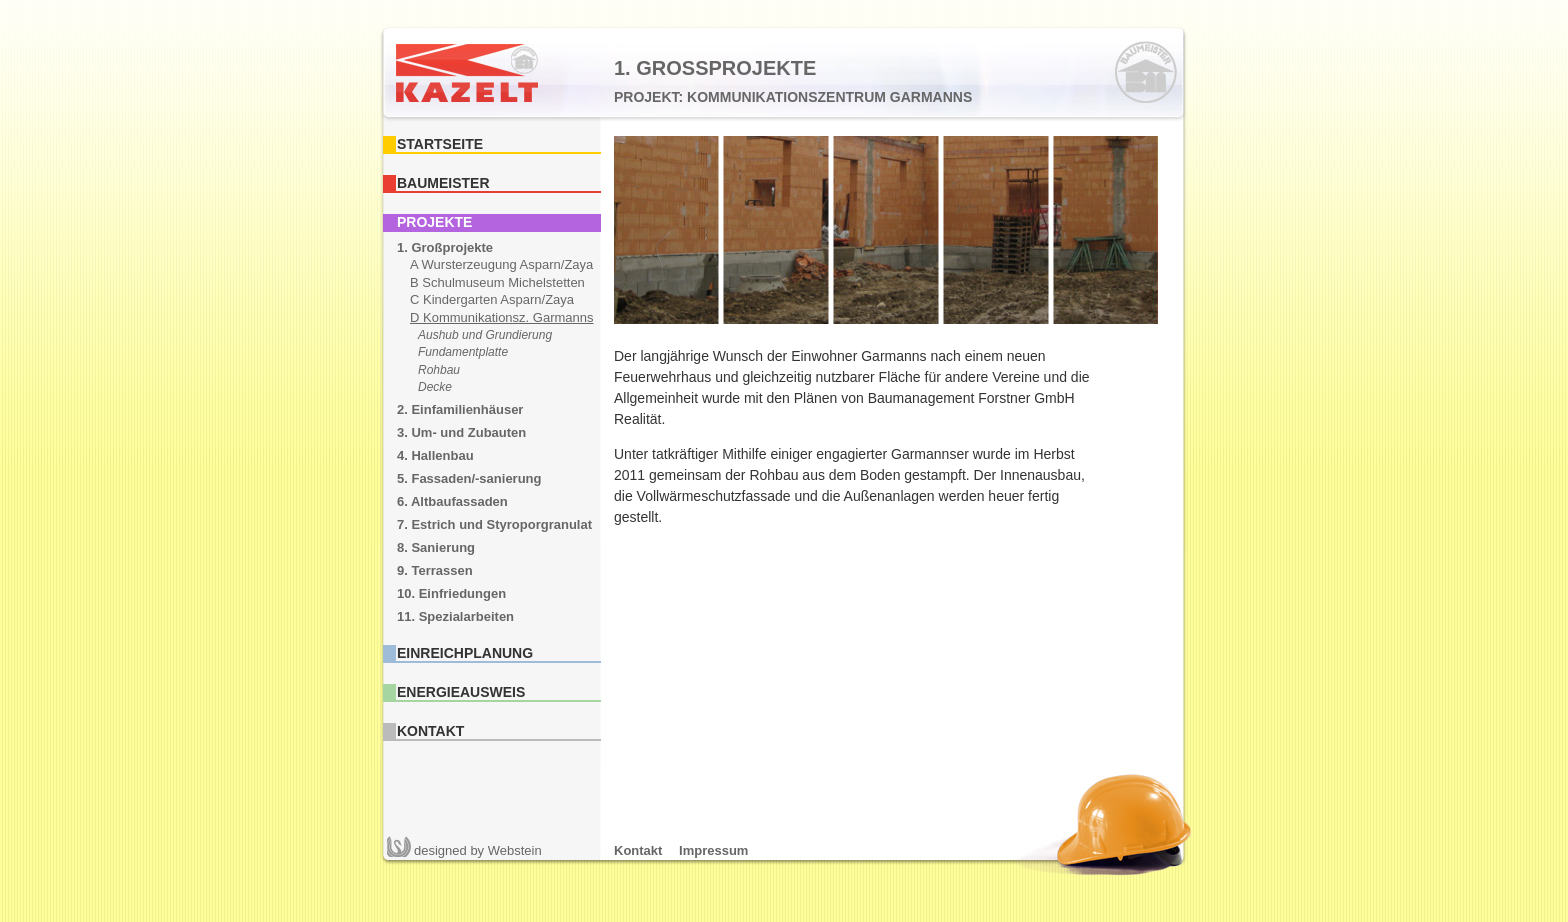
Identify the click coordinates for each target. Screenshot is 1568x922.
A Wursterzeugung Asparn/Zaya (501, 264)
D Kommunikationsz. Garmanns (502, 317)
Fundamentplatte (463, 352)
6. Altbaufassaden (452, 501)
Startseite (440, 144)
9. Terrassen (435, 570)
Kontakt (430, 731)
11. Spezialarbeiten (455, 616)
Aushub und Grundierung (485, 335)
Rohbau (439, 370)
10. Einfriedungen (451, 593)
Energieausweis (461, 692)
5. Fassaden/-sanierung (469, 478)
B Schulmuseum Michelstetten (497, 282)
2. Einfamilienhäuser (460, 409)
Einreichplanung (465, 653)
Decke (435, 387)
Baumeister (443, 183)
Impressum (713, 850)
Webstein (478, 850)
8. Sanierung (436, 547)
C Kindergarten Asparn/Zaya (492, 299)
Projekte (434, 222)
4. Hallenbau (435, 455)
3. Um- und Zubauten (461, 432)
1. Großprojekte (445, 247)
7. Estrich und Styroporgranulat (494, 524)
